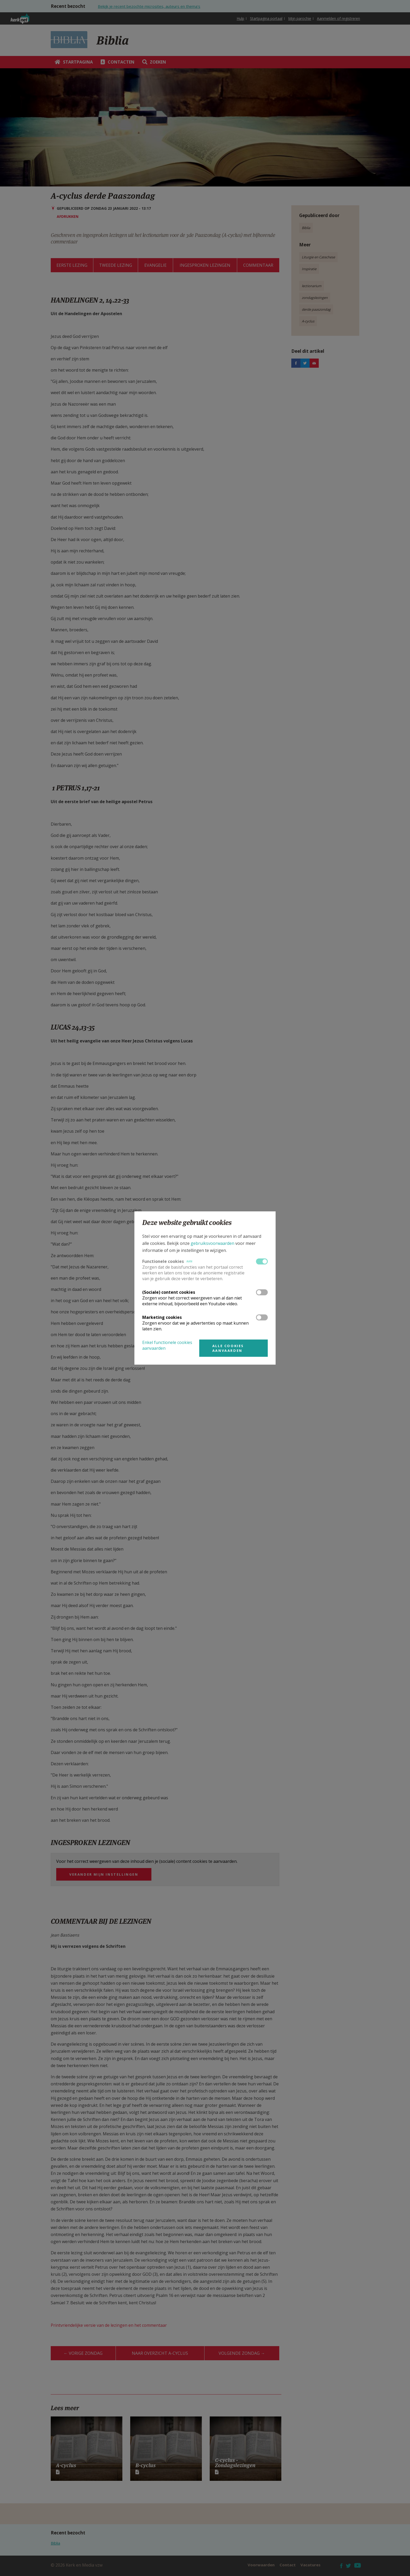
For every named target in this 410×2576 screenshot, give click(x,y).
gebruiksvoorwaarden (212, 1243)
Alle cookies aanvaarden (228, 1348)
